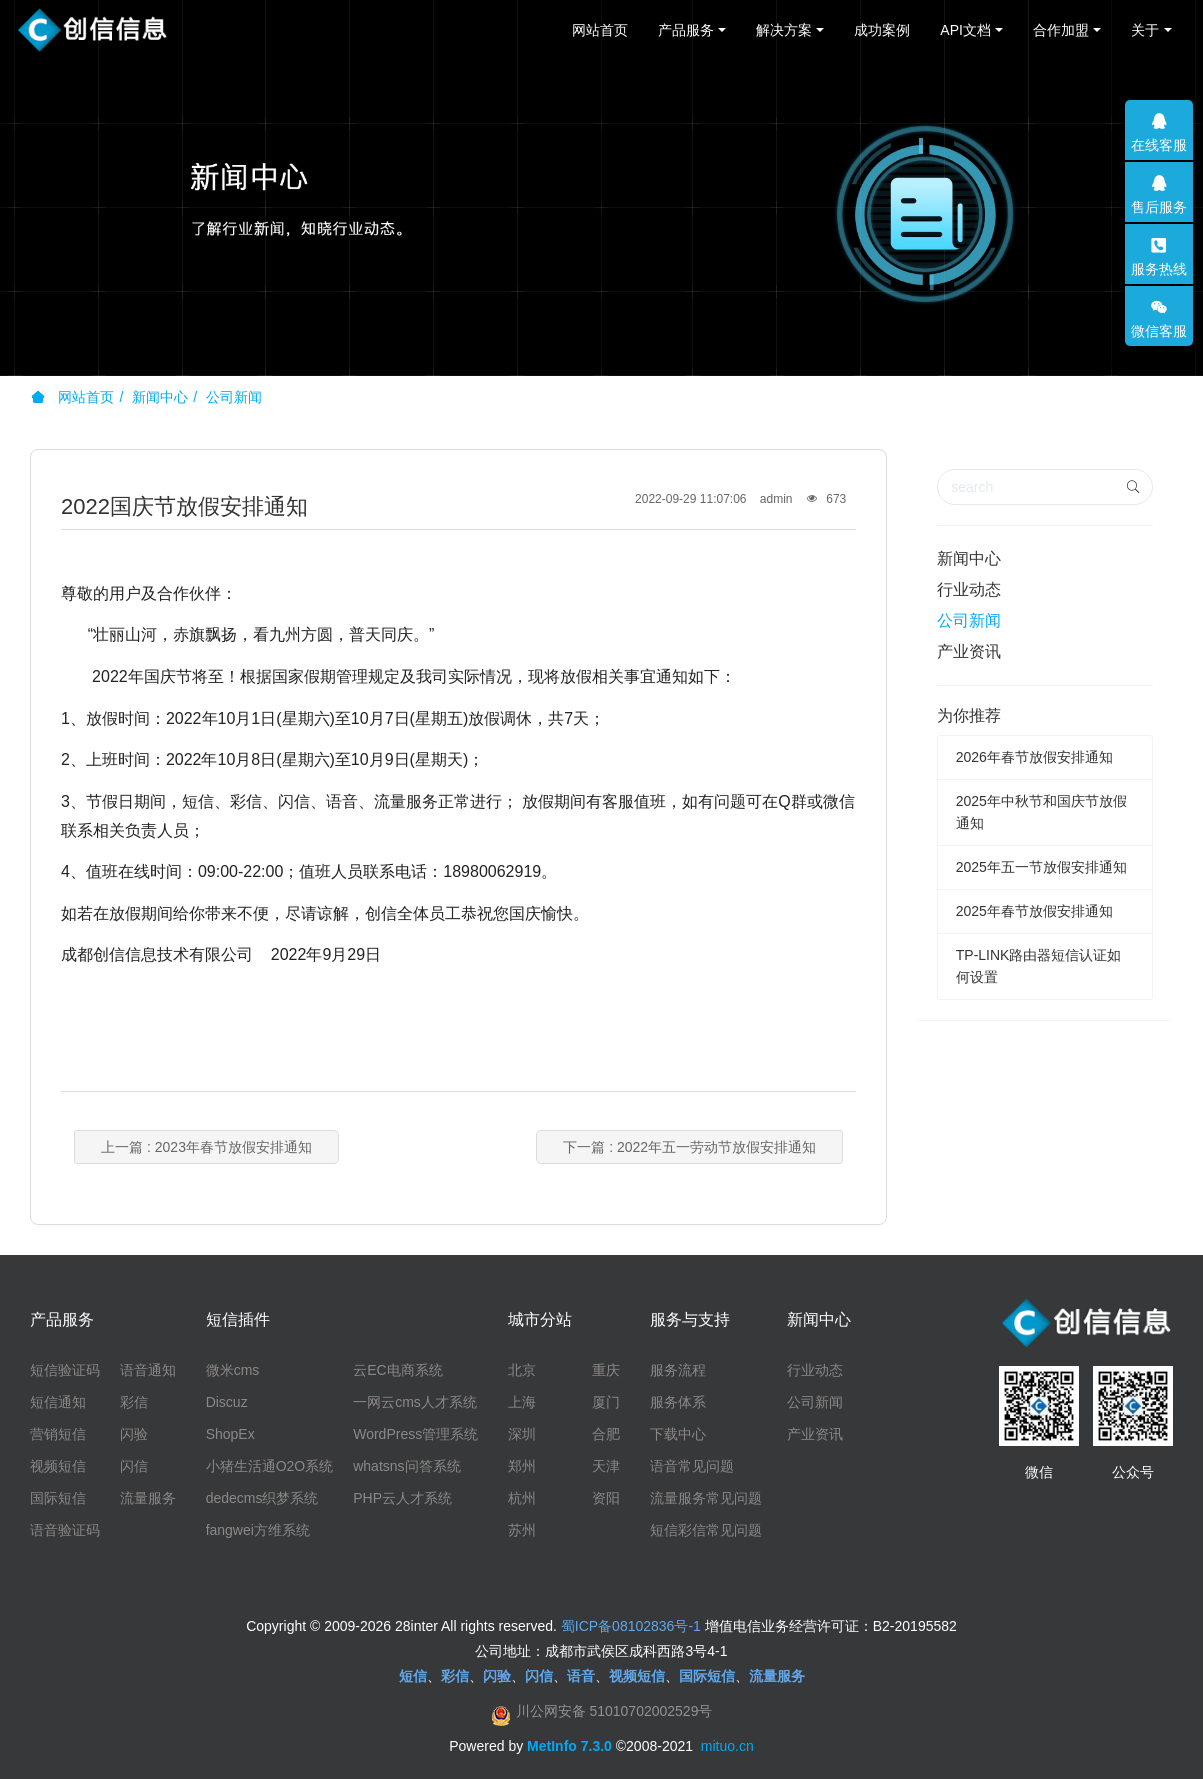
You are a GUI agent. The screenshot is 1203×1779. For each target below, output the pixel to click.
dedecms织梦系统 (262, 1498)
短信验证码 (65, 1370)
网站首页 (600, 30)
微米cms (233, 1370)
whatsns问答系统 (406, 1466)
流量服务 (148, 1498)
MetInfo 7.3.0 (569, 1746)
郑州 (522, 1466)
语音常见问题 (692, 1466)
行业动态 (969, 589)
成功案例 (882, 30)
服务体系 (678, 1402)
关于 (1145, 30)
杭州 (522, 1498)
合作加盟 (1061, 30)
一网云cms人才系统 (415, 1402)
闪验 (134, 1434)
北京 (522, 1370)
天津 (606, 1466)
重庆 (606, 1370)
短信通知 (58, 1402)
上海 (522, 1402)
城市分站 (540, 1319)
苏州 (522, 1530)
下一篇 (689, 1147)
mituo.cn (727, 1746)
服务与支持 (690, 1319)
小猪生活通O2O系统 (270, 1466)
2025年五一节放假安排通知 (1041, 867)
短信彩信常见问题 (706, 1530)
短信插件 (238, 1319)
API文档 (965, 30)
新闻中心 (160, 397)
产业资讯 (969, 651)
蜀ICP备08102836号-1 (631, 1626)
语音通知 (148, 1370)
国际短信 (58, 1498)
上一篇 (206, 1147)
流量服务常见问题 (706, 1498)
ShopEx (230, 1434)
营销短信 (58, 1434)
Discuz (227, 1402)
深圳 (522, 1434)
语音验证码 (65, 1530)
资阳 (606, 1498)
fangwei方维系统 (258, 1530)
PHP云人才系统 (402, 1498)
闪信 (134, 1466)
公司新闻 (234, 397)
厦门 (606, 1402)
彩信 (134, 1402)
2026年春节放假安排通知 (1034, 757)
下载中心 (678, 1434)
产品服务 (686, 30)
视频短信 (58, 1466)
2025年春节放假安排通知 (1034, 911)
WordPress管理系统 (415, 1434)
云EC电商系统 (397, 1370)
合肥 (606, 1434)
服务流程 (678, 1370)
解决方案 (784, 30)
